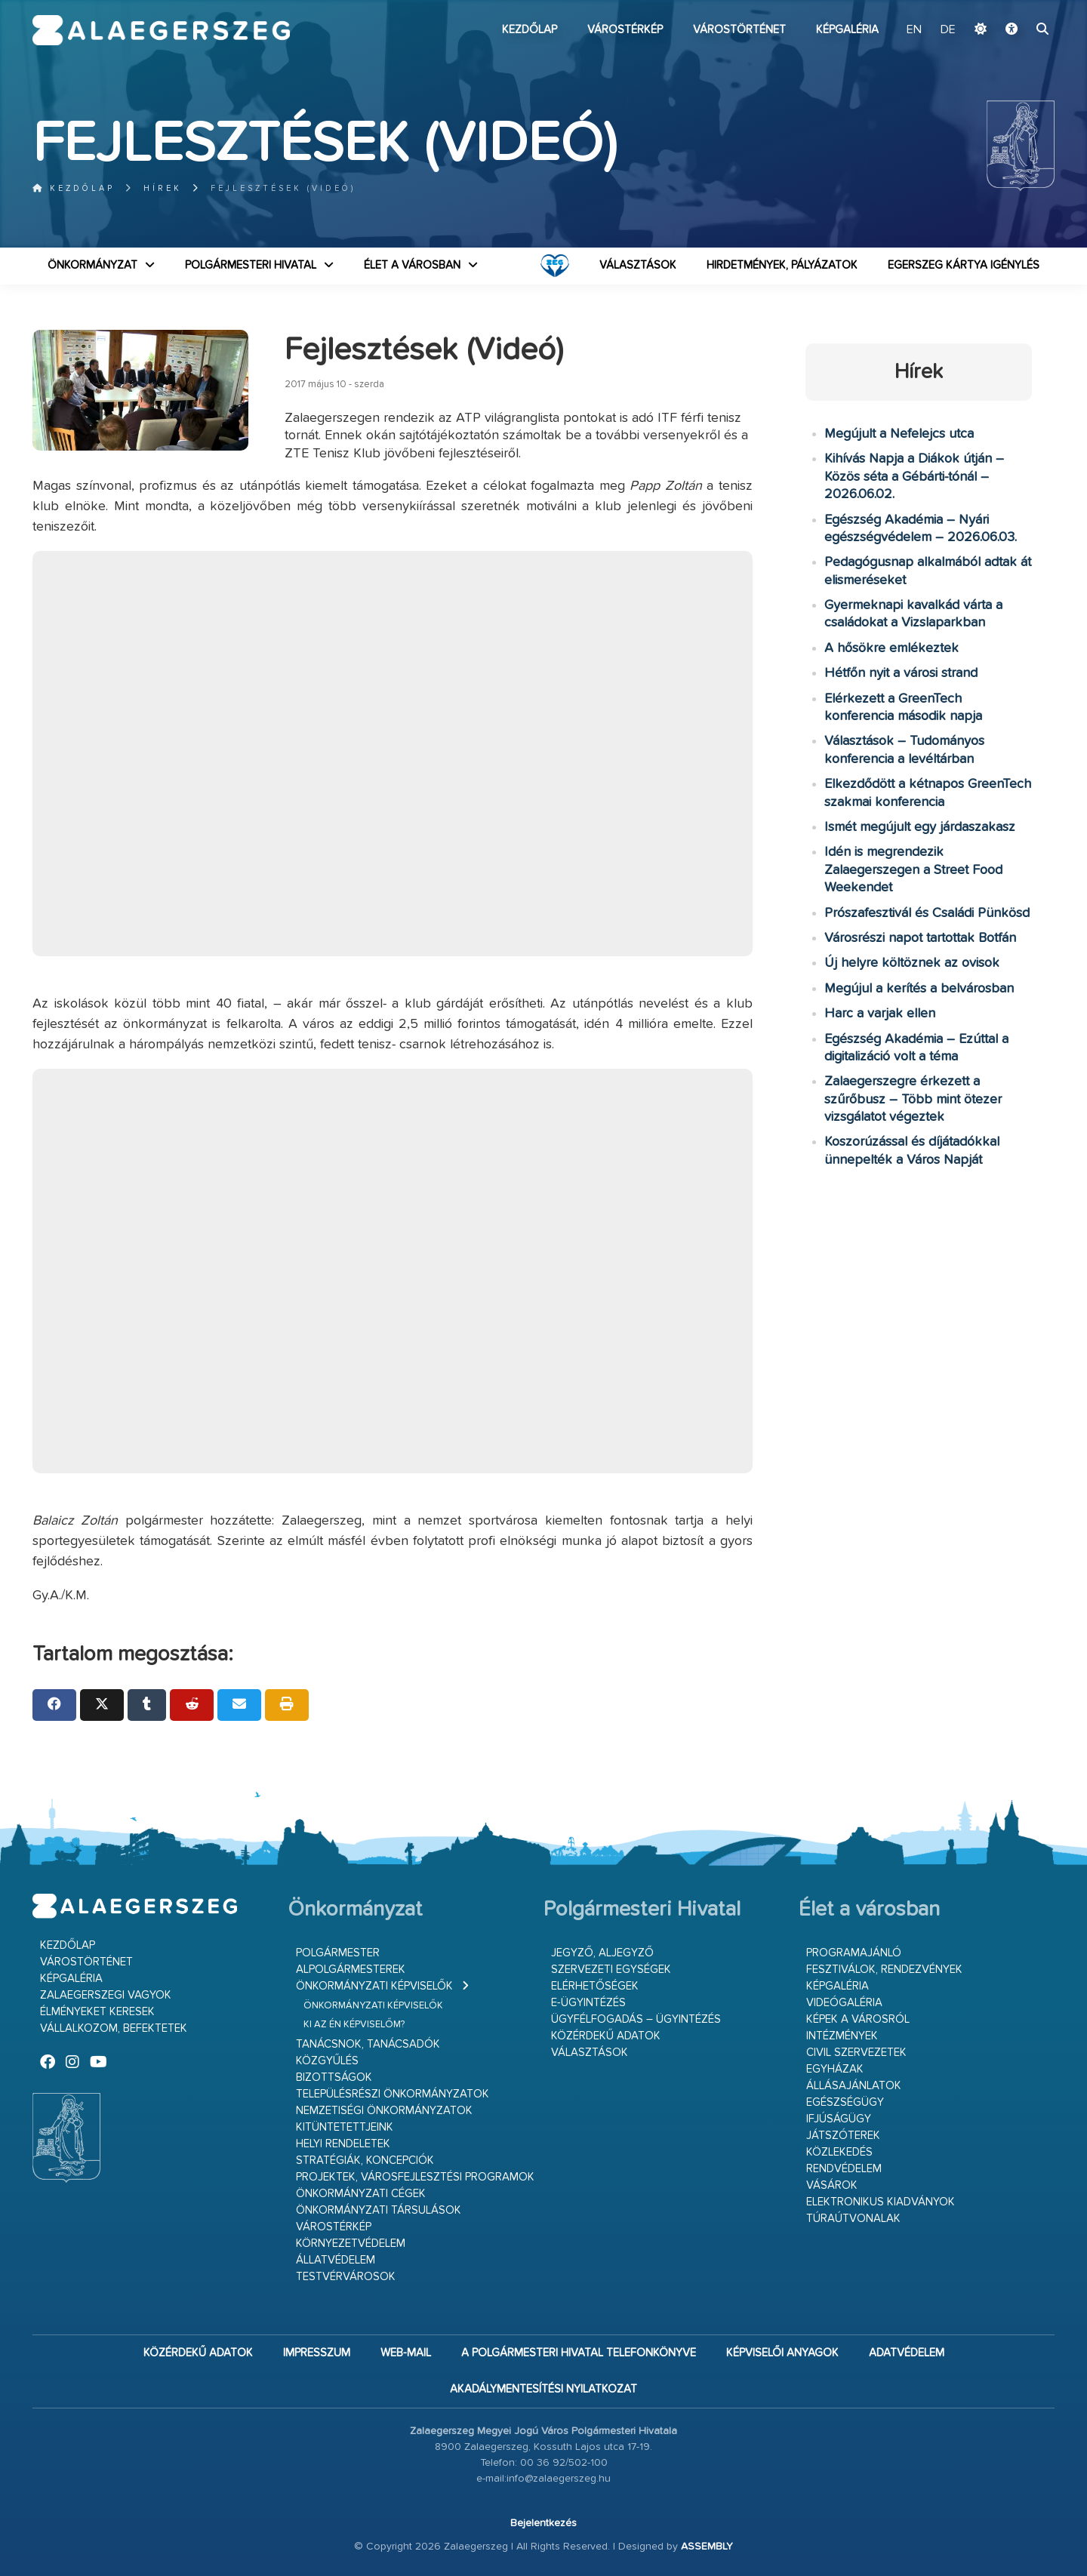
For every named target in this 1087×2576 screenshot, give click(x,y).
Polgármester (338, 1953)
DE (948, 30)
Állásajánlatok (853, 2085)
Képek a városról (858, 2019)
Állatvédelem (335, 2260)
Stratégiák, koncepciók (365, 2160)
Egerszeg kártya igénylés (963, 265)
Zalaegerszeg (161, 30)
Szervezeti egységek (611, 1969)
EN (914, 30)
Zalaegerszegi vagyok (105, 1995)
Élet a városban (412, 265)
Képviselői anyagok (782, 2353)
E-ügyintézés (588, 2002)
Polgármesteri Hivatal (250, 265)
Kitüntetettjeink (344, 2127)
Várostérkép (625, 29)
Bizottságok (334, 2077)
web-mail (405, 2353)
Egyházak (835, 2069)
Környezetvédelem (350, 2243)
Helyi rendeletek (343, 2144)
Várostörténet (739, 29)
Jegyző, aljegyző (602, 1953)
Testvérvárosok (346, 2276)
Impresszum (316, 2353)
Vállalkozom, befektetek (113, 2028)
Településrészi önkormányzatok (392, 2094)
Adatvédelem (906, 2353)
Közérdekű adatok (606, 2036)
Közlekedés (839, 2152)
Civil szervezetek (856, 2052)
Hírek (162, 188)
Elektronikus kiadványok (880, 2202)
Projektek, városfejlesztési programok (415, 2177)
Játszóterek (843, 2135)
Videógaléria (844, 2002)
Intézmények (842, 2036)
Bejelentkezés (543, 2523)
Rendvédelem (844, 2168)
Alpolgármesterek (350, 1969)
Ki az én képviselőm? (354, 2025)
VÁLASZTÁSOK (637, 265)
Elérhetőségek (595, 1986)
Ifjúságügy (838, 2119)
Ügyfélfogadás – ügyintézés (636, 2019)
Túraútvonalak (853, 2218)
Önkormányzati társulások (378, 2210)
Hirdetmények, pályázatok (782, 265)
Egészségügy (845, 2102)
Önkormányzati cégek (361, 2193)
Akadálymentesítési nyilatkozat (543, 2389)
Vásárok (832, 2185)
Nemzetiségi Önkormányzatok (384, 2110)
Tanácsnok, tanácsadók (368, 2044)
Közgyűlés (327, 2061)
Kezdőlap (529, 29)
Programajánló (853, 1953)
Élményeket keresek (97, 2011)
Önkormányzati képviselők (374, 1986)
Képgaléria (847, 29)
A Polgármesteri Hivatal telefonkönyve (578, 2353)
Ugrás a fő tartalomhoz (1017, 7)
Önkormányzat (92, 265)
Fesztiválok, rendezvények (884, 1969)
